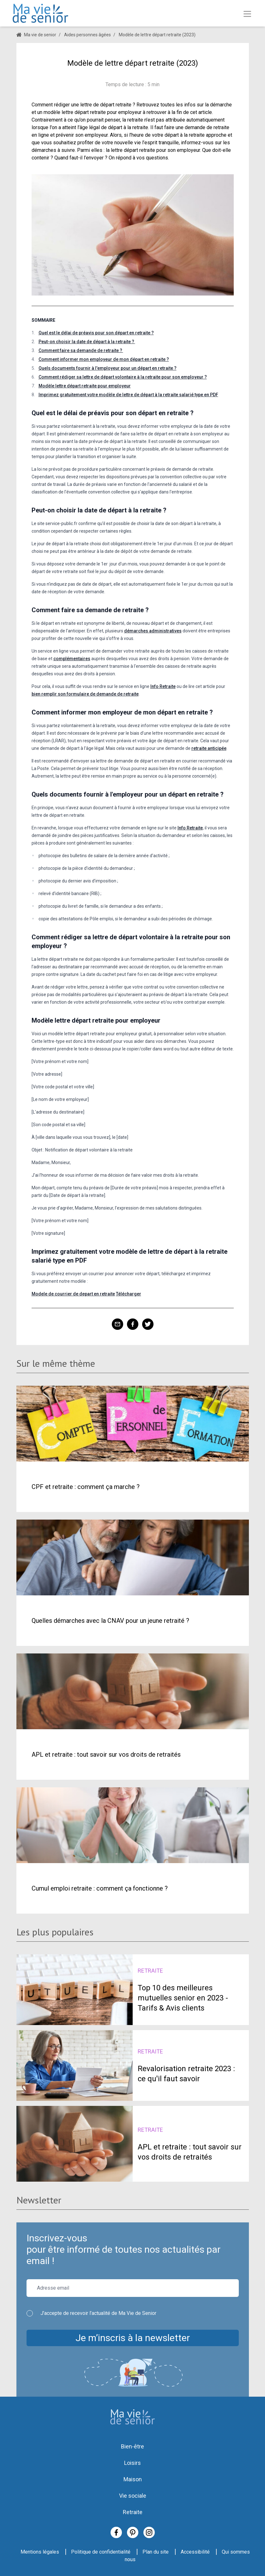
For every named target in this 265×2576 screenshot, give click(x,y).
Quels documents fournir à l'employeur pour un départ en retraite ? (108, 368)
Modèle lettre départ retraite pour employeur (85, 385)
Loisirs (132, 2462)
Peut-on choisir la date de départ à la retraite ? (87, 341)
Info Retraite (163, 686)
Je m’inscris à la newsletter (132, 2337)
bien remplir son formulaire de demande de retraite (85, 693)
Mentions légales (40, 2552)
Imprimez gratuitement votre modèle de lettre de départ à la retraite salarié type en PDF (128, 394)
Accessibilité (195, 2552)
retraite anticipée (208, 748)
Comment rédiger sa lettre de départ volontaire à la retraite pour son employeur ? (123, 377)
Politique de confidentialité (100, 2552)
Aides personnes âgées (87, 34)
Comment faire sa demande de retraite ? (81, 350)
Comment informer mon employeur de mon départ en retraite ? (104, 359)
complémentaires (71, 658)
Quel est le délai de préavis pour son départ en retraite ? (96, 332)
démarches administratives (153, 630)
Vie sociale (132, 2495)
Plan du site (155, 2552)
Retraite (132, 2512)
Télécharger (128, 1293)
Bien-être (132, 2446)
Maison (132, 2479)
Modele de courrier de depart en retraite (73, 1293)
